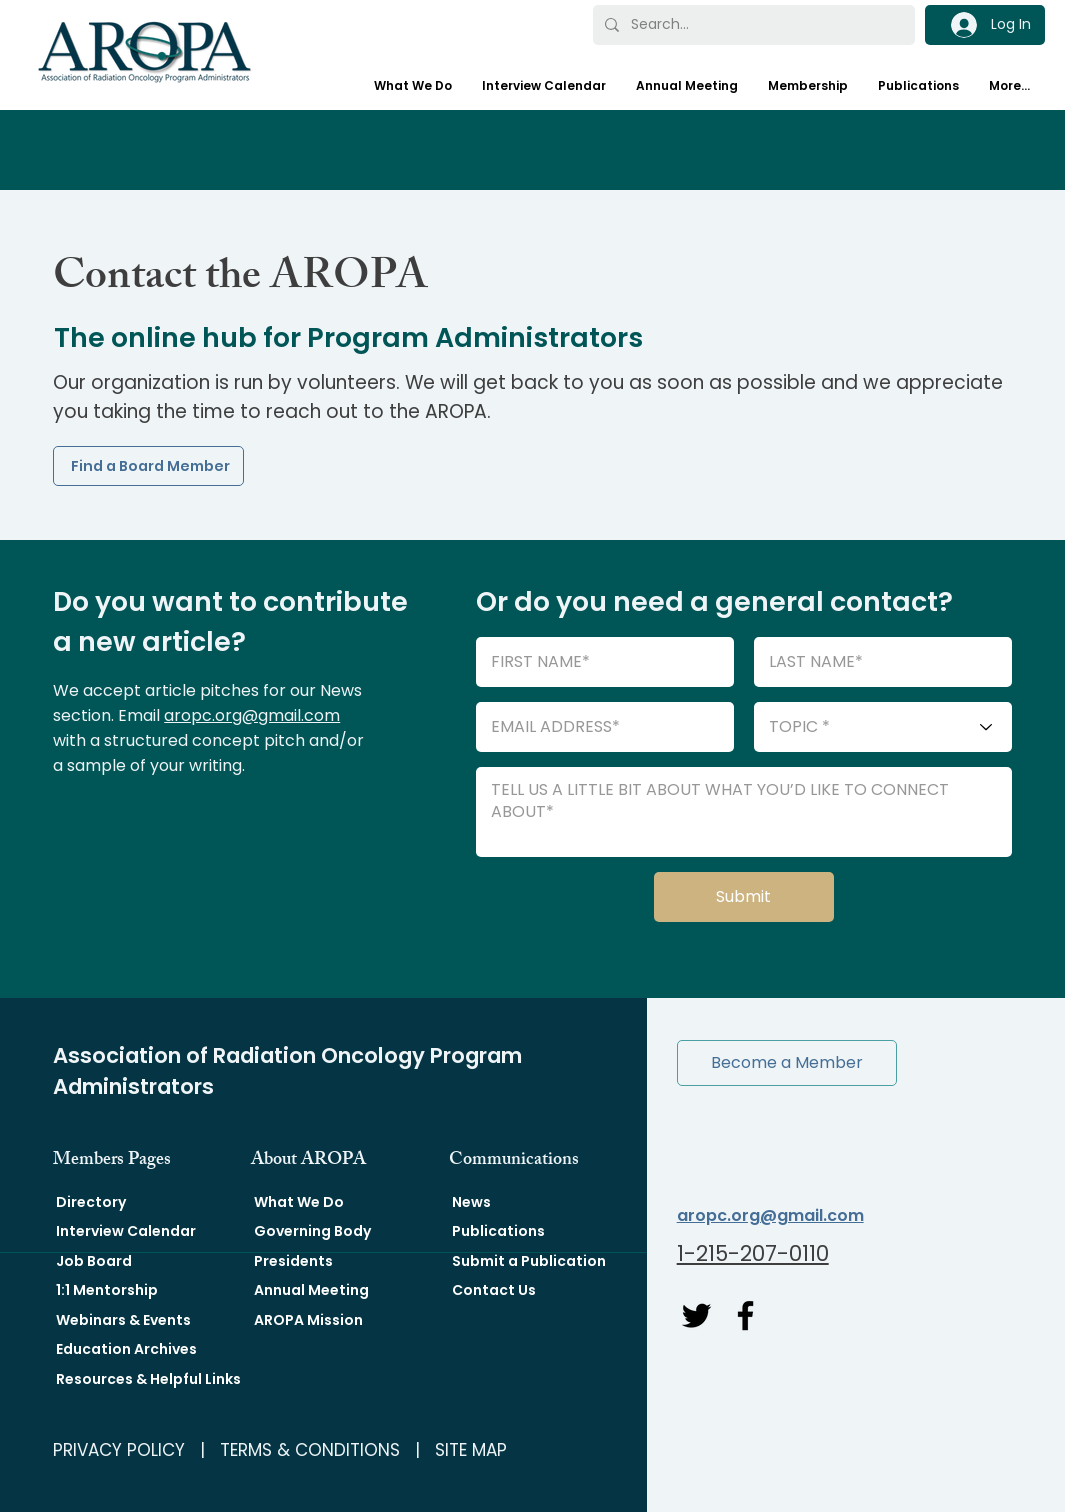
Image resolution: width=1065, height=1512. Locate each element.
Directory (91, 1202)
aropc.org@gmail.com (252, 715)
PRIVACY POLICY (119, 1450)
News (471, 1202)
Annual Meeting (311, 1290)
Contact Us (494, 1290)
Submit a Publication (529, 1261)
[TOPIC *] (883, 727)
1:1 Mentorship (107, 1290)
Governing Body (312, 1231)
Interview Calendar (126, 1231)
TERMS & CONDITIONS (310, 1450)
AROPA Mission (308, 1320)
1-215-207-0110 (753, 1253)
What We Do (299, 1202)
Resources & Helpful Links (148, 1379)
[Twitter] (696, 1315)
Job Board (94, 1261)
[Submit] (744, 897)
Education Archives (126, 1349)
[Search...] (752, 25)
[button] (787, 1063)
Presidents (293, 1261)
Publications (498, 1231)
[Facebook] (745, 1315)
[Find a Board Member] (148, 466)
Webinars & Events (123, 1320)
